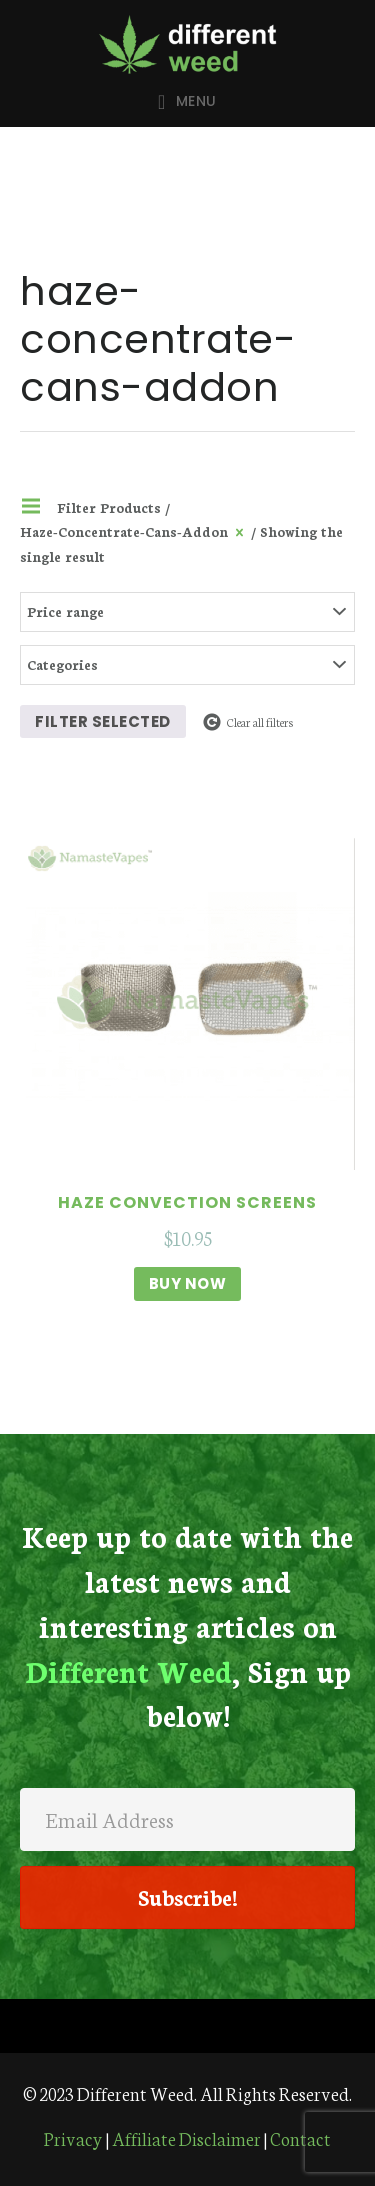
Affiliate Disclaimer (186, 2138)
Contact (300, 2138)
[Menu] (188, 2026)
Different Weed (187, 44)
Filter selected (103, 721)
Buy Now (188, 1283)
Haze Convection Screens (187, 1202)
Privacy (73, 2138)
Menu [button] (196, 101)
